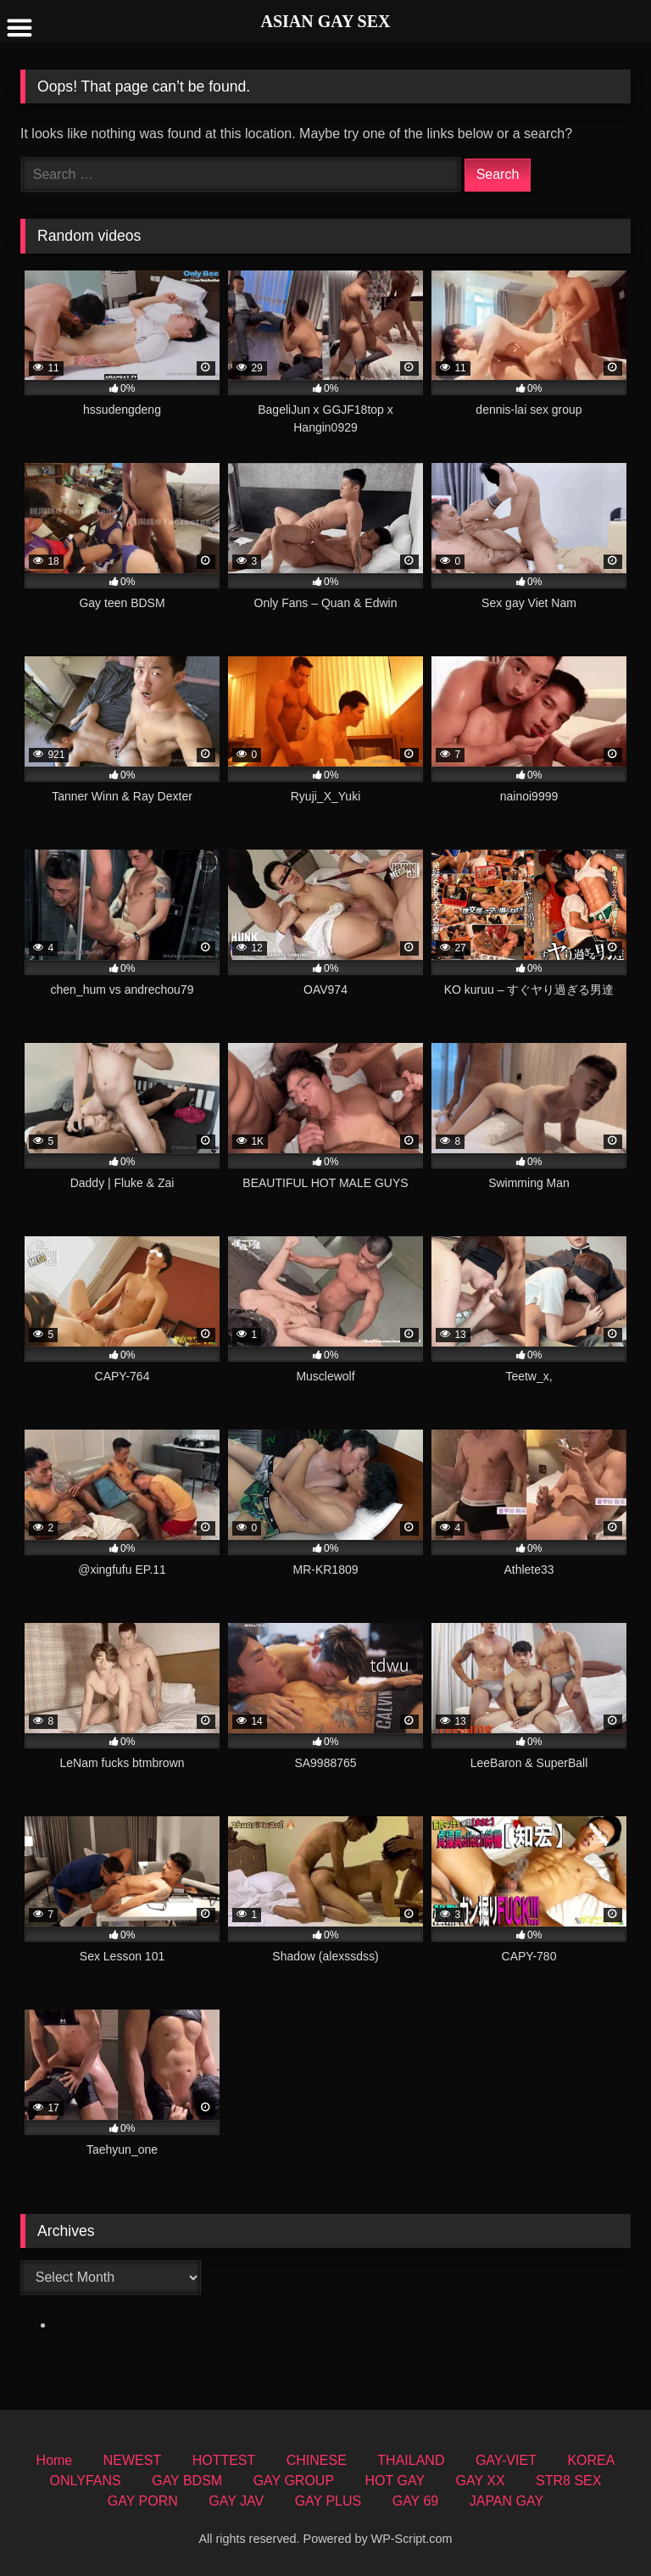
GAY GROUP (293, 2480)
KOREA (591, 2460)
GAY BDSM (187, 2480)
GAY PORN (143, 2501)
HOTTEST (224, 2460)
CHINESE (317, 2460)
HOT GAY (395, 2480)
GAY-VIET (506, 2460)
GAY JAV (236, 2501)
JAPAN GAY (506, 2501)
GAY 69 (415, 2501)
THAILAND (410, 2460)
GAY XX (480, 2480)
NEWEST (132, 2460)
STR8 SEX (568, 2480)
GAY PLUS (328, 2501)
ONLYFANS (85, 2480)
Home (54, 2460)
